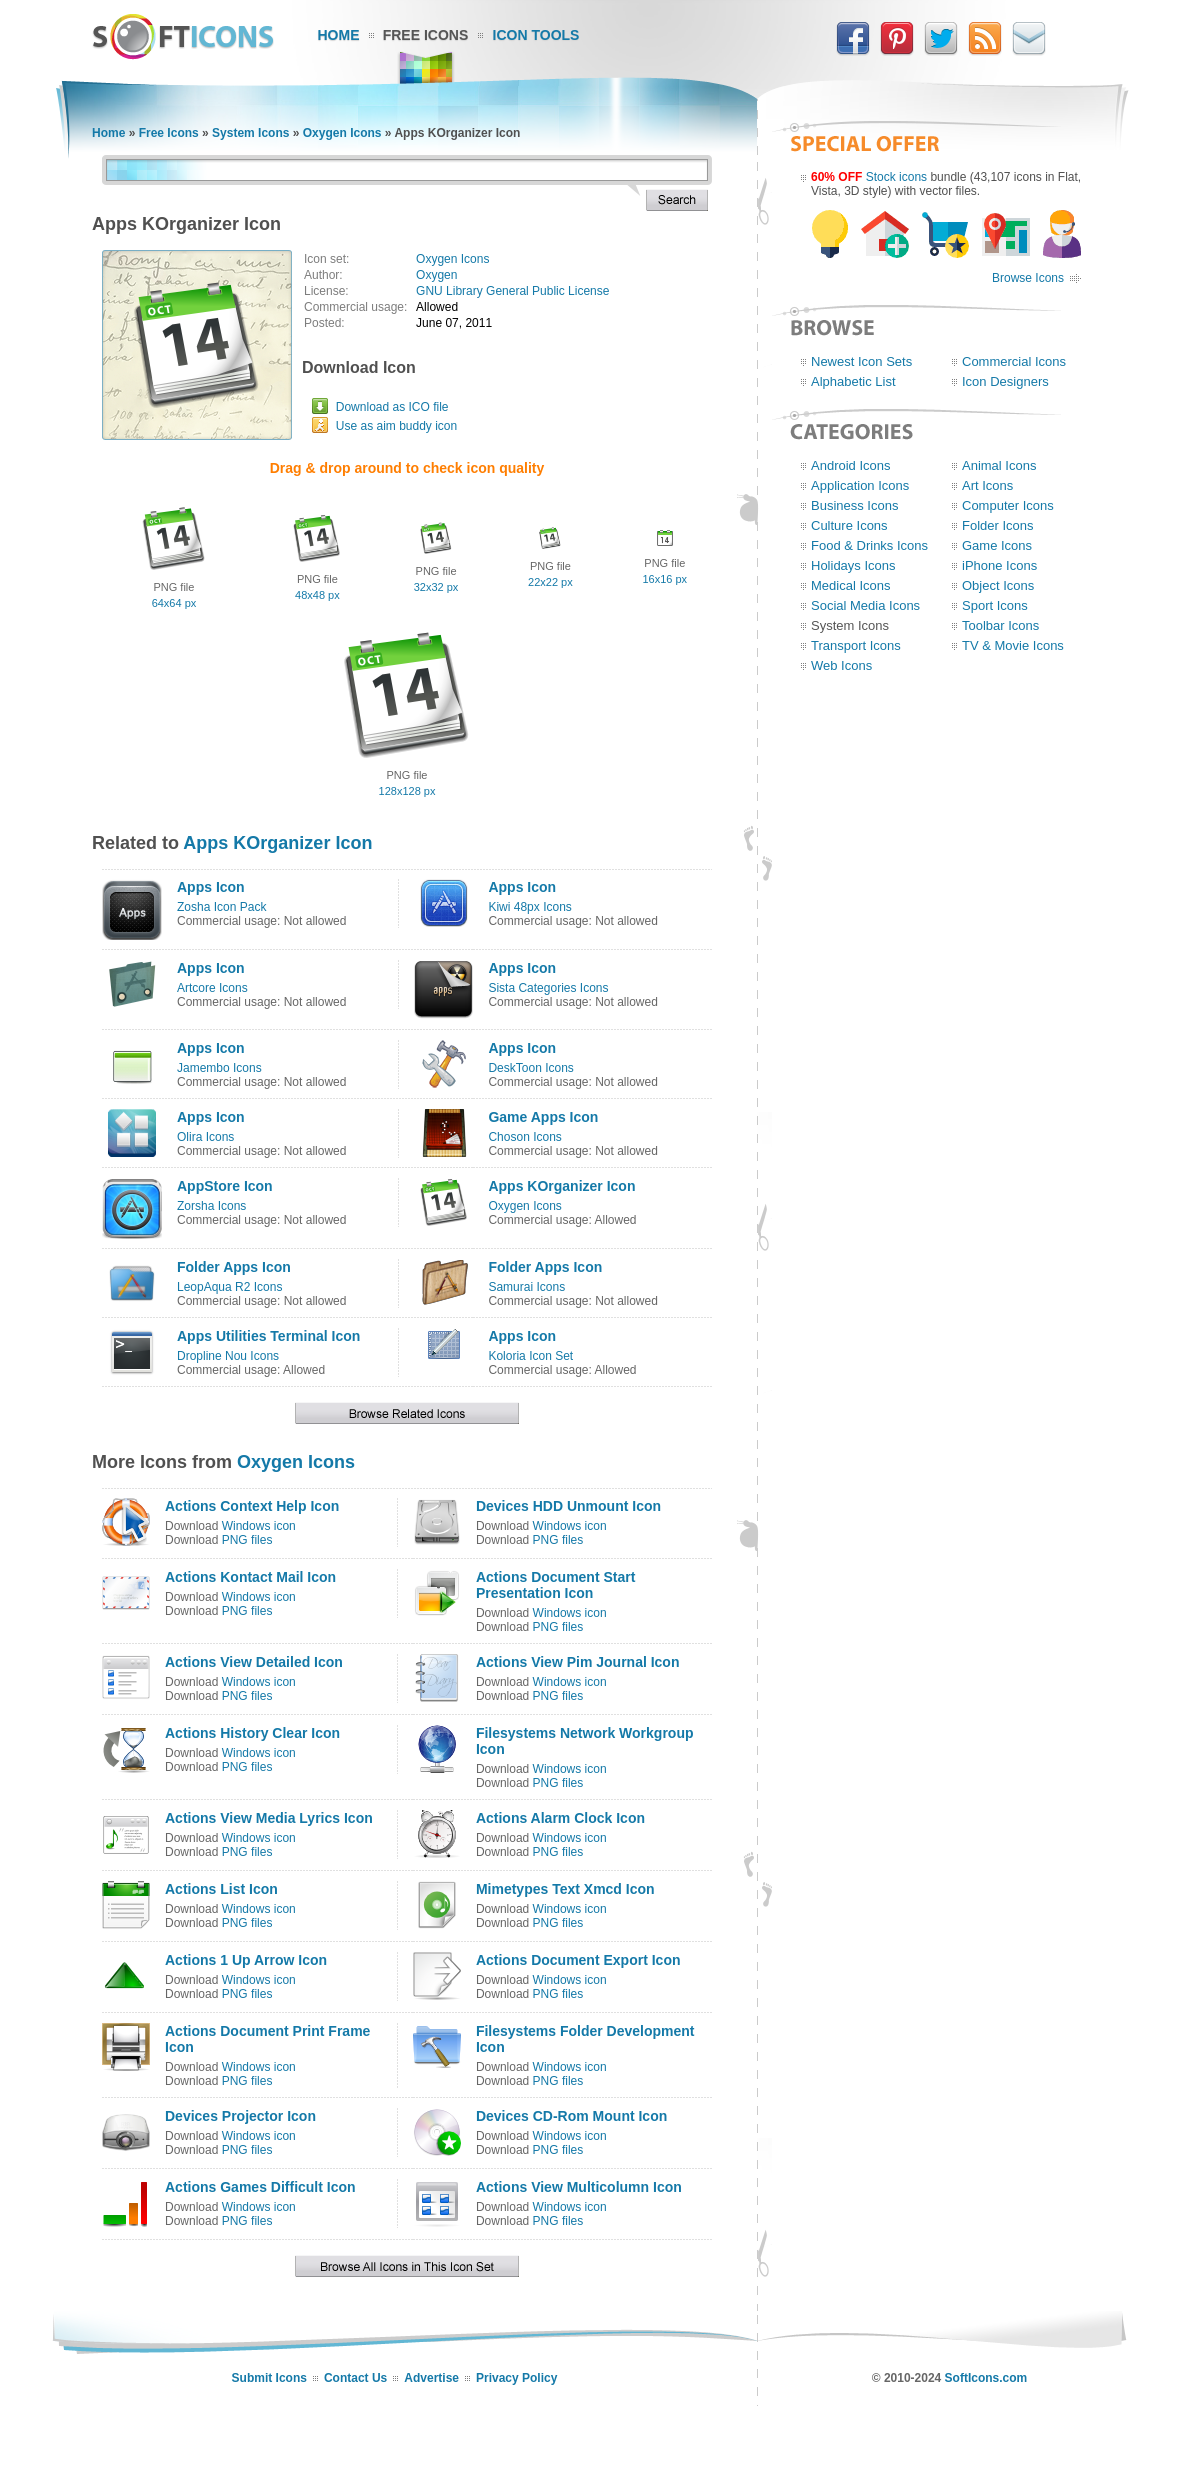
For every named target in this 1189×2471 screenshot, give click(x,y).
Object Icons (998, 585)
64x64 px (174, 603)
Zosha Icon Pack (221, 907)
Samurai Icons (526, 1287)
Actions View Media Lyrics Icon (269, 1818)
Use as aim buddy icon (396, 426)
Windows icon (259, 1526)
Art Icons (987, 485)
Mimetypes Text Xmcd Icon (565, 1889)
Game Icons (997, 545)
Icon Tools (536, 35)
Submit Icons (269, 2378)
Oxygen (436, 275)
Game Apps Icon (543, 1117)
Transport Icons (856, 645)
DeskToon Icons (530, 1068)
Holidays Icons (853, 565)
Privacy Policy (516, 2378)
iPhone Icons (999, 565)
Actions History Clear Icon (252, 1733)
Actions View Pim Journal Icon (578, 1662)
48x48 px (317, 595)
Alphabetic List (853, 381)
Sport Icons (995, 605)
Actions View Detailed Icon (254, 1662)
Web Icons (841, 665)
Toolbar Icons (1000, 625)
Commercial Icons (1014, 361)
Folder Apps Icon (234, 1267)
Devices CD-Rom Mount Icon (571, 2116)
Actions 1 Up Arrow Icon (246, 1960)
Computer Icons (1008, 505)
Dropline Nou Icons (228, 1356)
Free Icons (426, 35)
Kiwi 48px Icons (529, 907)
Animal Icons (999, 465)
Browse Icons (1028, 278)
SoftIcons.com (986, 2378)
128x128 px (407, 791)
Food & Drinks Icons (869, 545)
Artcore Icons (212, 988)
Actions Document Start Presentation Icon (555, 1585)
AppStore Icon (225, 1186)
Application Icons (860, 485)
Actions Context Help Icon (252, 1506)
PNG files (247, 1540)
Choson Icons (524, 1137)
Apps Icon (211, 887)
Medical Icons (850, 585)
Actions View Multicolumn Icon (579, 2187)
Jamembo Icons (219, 1068)
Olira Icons (205, 1137)
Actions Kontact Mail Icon (250, 1577)
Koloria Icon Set (530, 1356)
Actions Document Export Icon (578, 1960)
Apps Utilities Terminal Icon (268, 1336)
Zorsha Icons (211, 1206)
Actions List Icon (221, 1889)
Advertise (431, 2378)
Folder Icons (998, 525)
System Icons (250, 133)
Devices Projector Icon (240, 2116)
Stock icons (896, 177)
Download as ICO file (392, 407)
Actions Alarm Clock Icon (560, 1818)
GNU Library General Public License (512, 291)
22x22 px (550, 582)
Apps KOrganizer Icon (277, 843)
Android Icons (851, 465)
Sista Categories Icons (548, 988)
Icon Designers (1005, 381)
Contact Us (355, 2378)
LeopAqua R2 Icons (229, 1287)
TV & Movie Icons (1013, 645)
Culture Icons (849, 525)
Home (339, 35)
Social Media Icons (865, 605)
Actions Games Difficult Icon (260, 2187)
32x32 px (436, 587)
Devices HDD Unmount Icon (568, 1506)
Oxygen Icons (342, 133)
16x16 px (664, 579)
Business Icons (854, 505)
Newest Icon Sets (861, 361)
